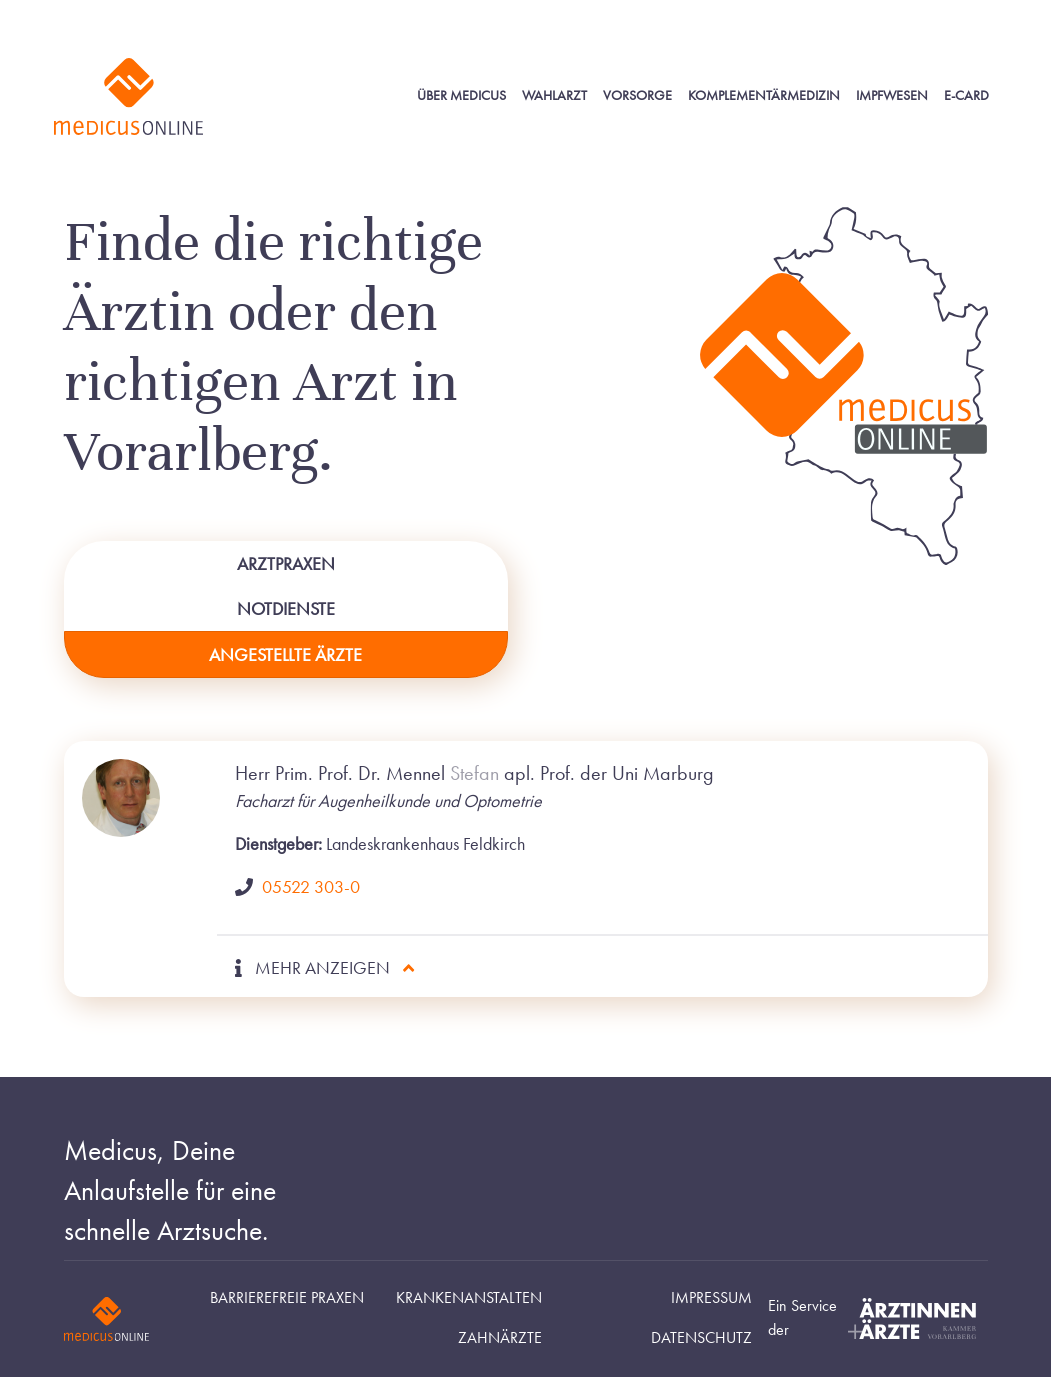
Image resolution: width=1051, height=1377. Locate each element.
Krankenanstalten (469, 1298)
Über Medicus (461, 95)
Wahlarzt (554, 95)
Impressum (711, 1298)
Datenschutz (701, 1338)
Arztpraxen (286, 563)
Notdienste (286, 608)
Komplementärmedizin (764, 95)
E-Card (966, 95)
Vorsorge (637, 95)
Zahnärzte (500, 1338)
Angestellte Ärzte (285, 654)
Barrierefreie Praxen (287, 1298)
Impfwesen (892, 95)
